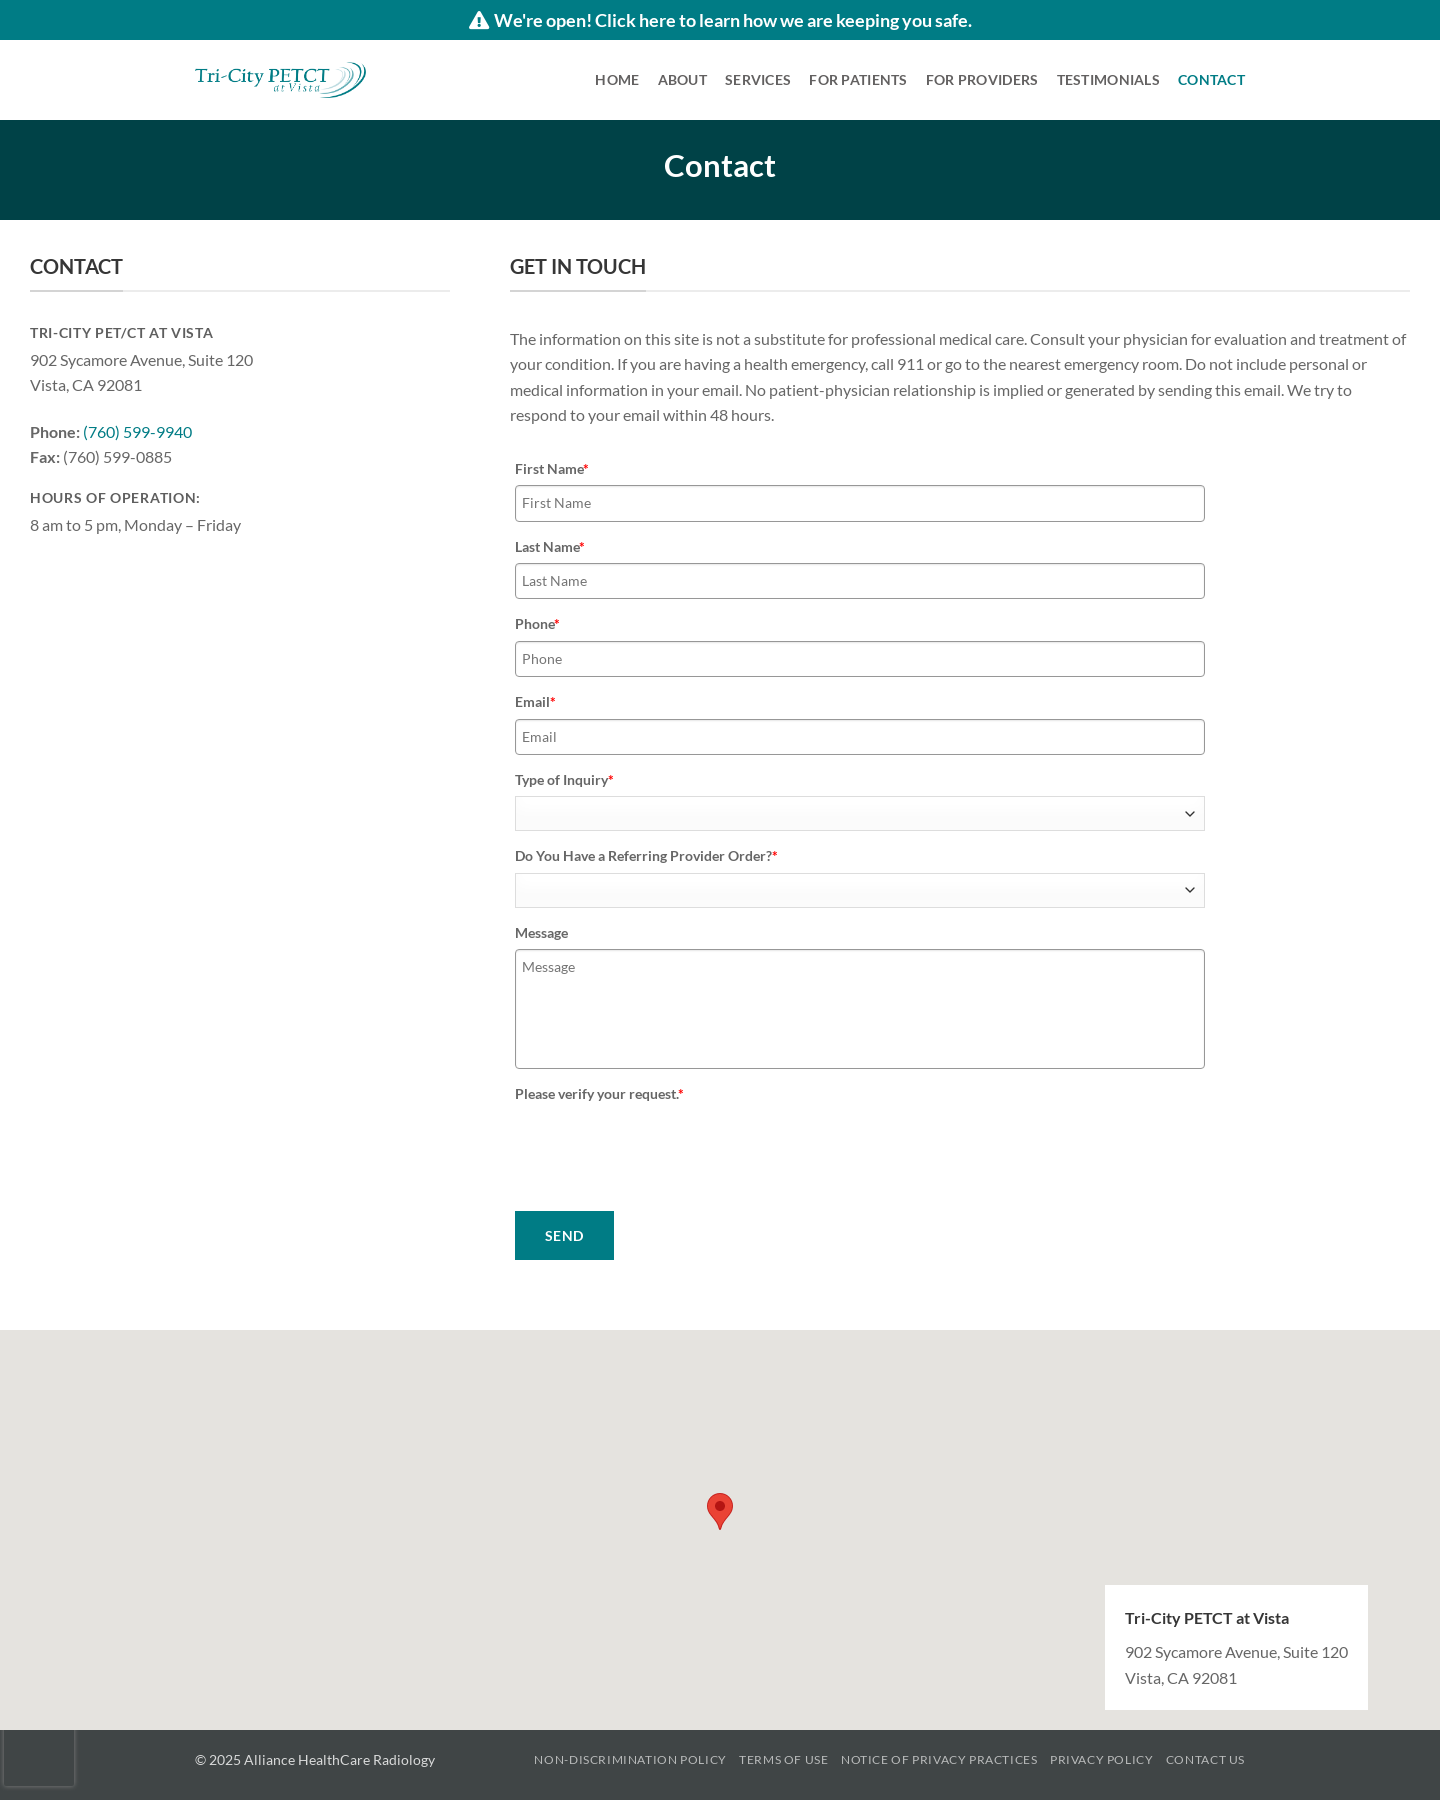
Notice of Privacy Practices (939, 1759)
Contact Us (1205, 1759)
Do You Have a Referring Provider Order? (646, 855)
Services (758, 79)
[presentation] (667, 1150)
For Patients (858, 79)
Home (617, 79)
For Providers (982, 79)
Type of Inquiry (564, 779)
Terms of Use (783, 1759)
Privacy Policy (1102, 1759)
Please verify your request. (599, 1093)
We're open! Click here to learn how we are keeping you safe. (720, 20)
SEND (564, 1235)
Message (541, 932)
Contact (1211, 79)
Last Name (550, 546)
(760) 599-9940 (137, 431)
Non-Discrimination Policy (630, 1759)
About (682, 79)
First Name (552, 468)
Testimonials (1108, 79)
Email (535, 701)
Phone (537, 623)
